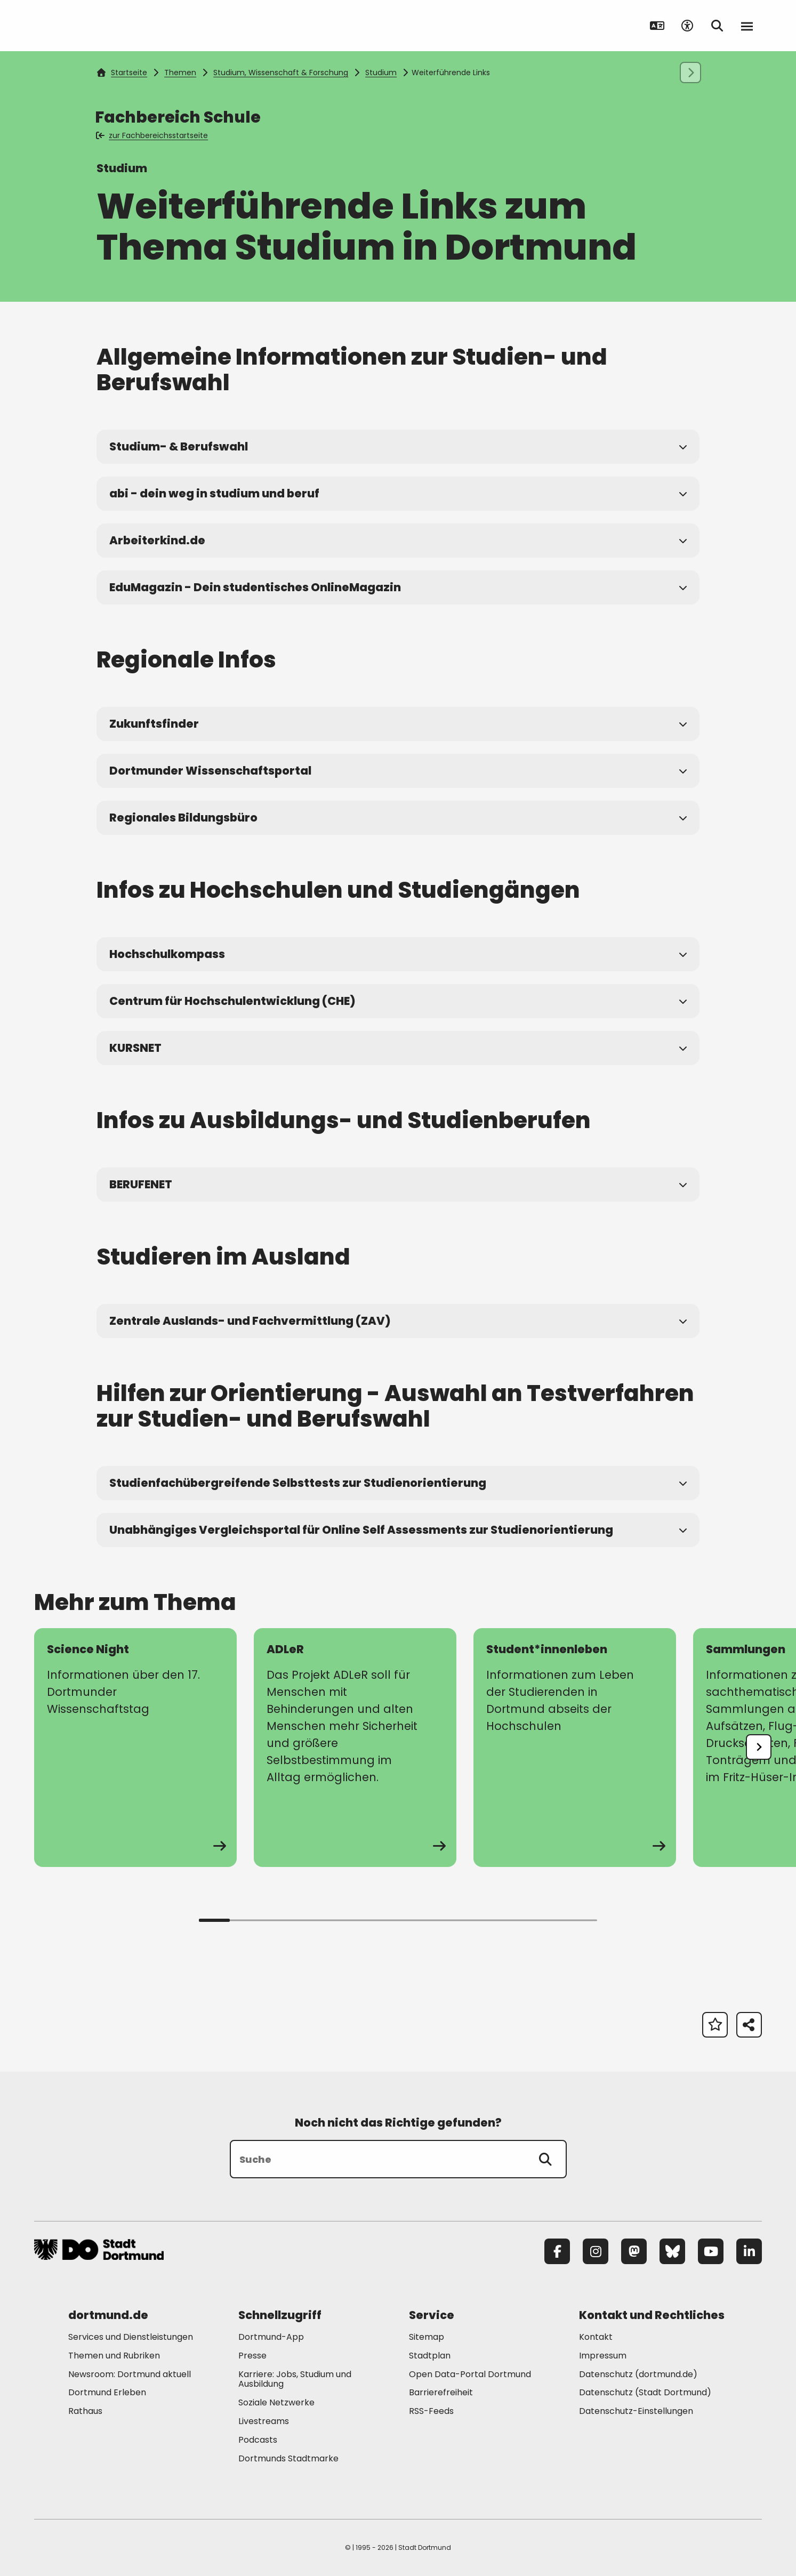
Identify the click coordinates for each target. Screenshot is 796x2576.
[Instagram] (595, 2251)
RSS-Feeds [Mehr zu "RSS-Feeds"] (431, 2411)
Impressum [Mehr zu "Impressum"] (602, 2355)
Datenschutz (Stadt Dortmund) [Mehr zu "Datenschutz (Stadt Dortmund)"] (645, 2392)
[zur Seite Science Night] (135, 1747)
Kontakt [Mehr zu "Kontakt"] (596, 2337)
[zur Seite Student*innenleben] (574, 1747)
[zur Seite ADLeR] (355, 1747)
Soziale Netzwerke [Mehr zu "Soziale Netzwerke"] (276, 2402)
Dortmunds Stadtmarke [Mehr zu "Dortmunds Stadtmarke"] (288, 2458)
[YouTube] (710, 2251)
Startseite (122, 72)
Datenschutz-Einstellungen (636, 2411)
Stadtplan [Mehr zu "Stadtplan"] (430, 2355)
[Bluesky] (672, 2251)
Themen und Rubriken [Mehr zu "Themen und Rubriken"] (114, 2355)
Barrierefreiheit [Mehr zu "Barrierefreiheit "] (441, 2392)
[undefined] (758, 1747)
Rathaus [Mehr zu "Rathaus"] (85, 2411)
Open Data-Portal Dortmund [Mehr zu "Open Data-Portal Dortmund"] (470, 2374)
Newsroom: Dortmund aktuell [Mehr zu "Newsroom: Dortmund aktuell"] (129, 2374)
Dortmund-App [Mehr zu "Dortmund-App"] (271, 2337)
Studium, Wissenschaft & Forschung (280, 72)
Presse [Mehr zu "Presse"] (252, 2355)
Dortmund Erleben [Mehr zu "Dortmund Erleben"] (107, 2392)
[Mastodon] (634, 2251)
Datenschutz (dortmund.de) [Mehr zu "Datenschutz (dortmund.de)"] (638, 2374)
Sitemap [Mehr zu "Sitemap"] (426, 2337)
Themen (180, 72)
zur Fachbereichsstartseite (152, 135)
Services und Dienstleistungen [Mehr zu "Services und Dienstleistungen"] (130, 2337)
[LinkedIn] (749, 2251)
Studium (381, 72)
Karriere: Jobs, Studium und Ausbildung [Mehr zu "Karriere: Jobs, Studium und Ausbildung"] (294, 2379)
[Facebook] (557, 2251)
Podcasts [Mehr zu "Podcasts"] (257, 2440)
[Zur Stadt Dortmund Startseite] (100, 25)
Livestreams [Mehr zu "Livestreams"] (263, 2421)
